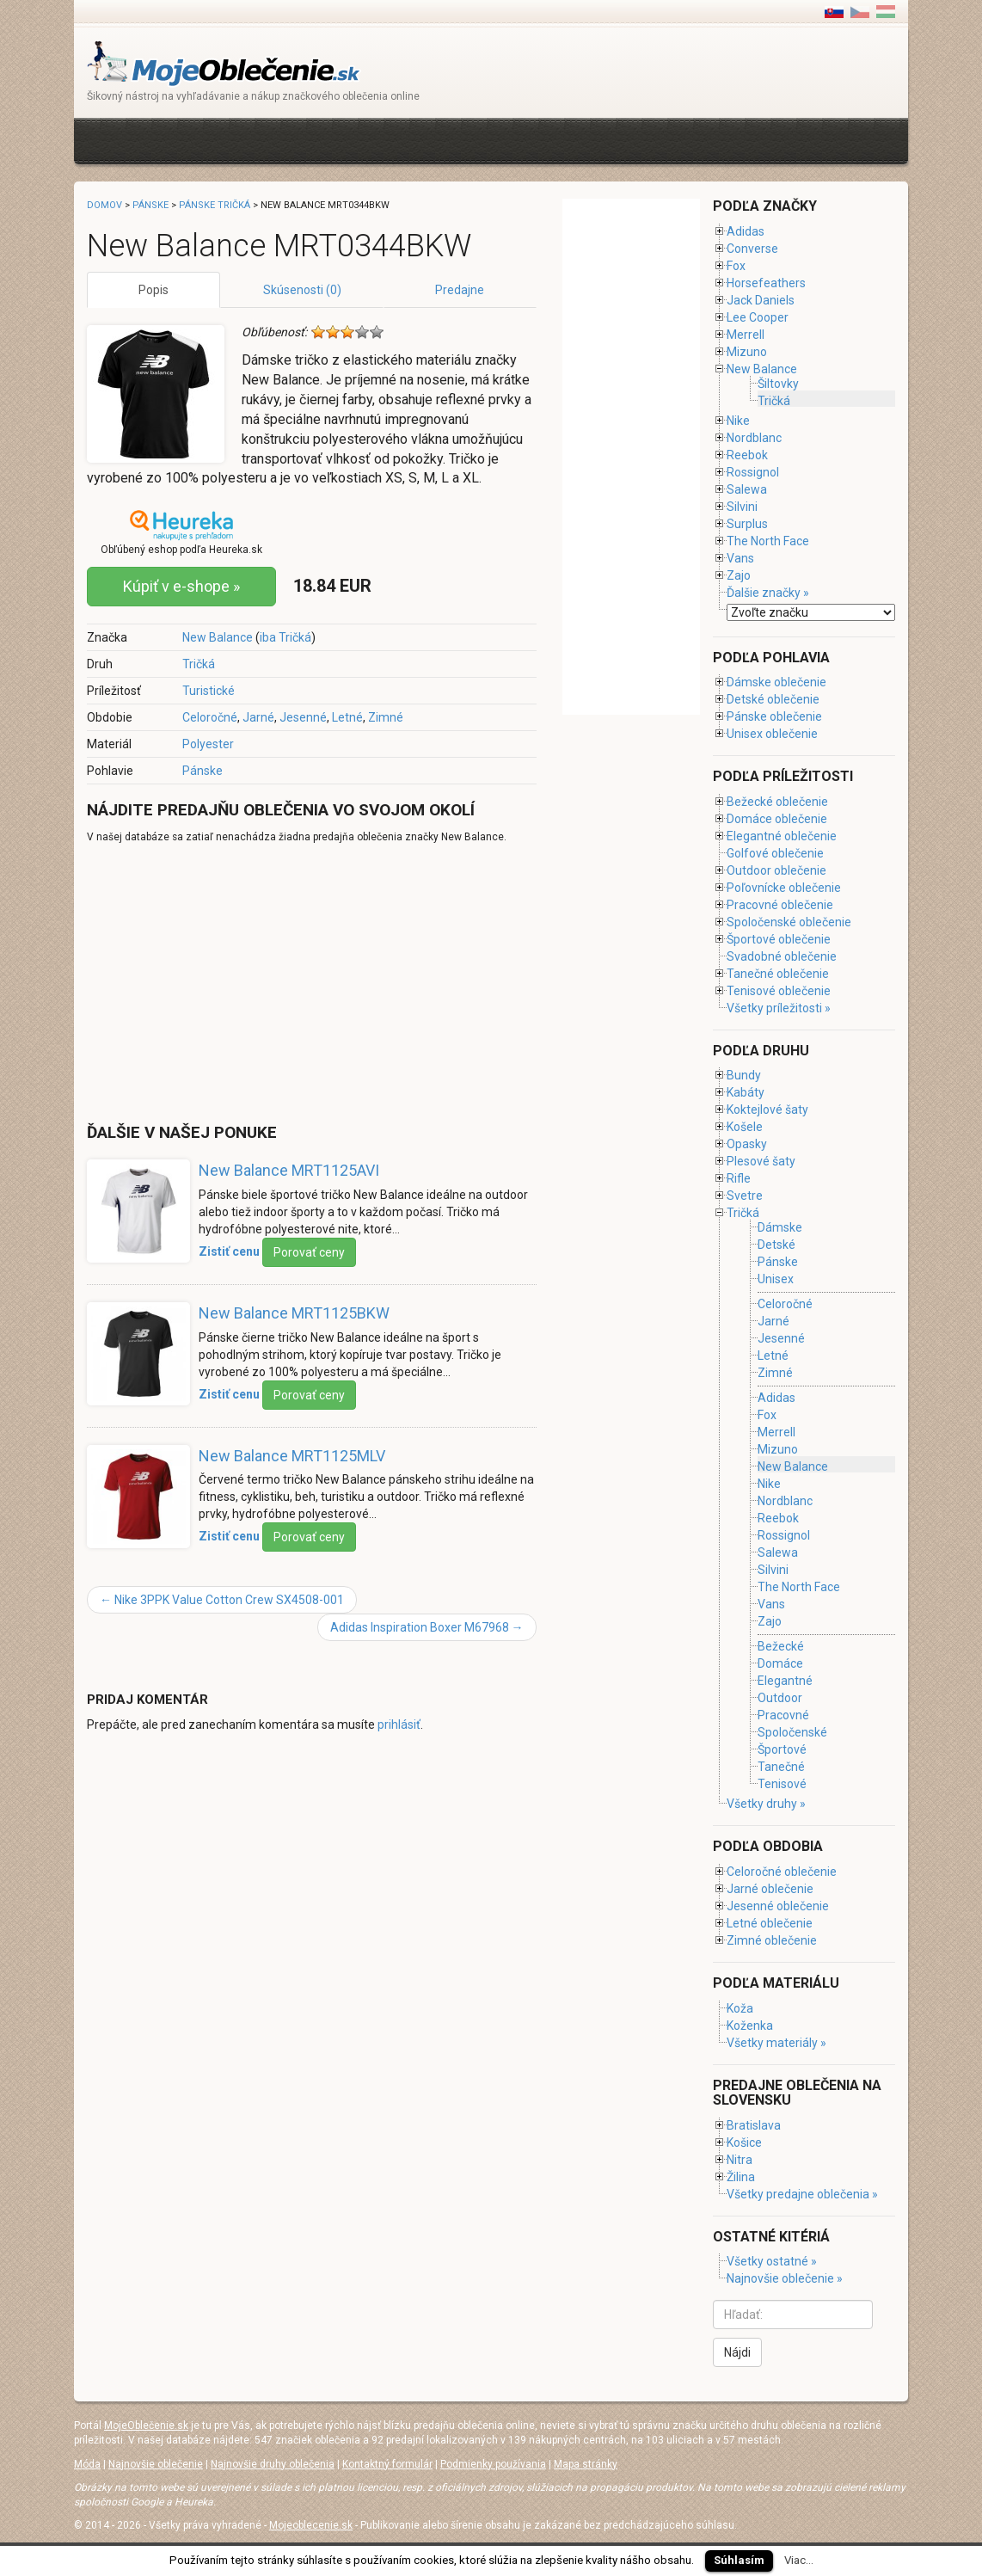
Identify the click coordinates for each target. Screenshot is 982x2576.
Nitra (739, 2160)
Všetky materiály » (776, 2043)
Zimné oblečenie (772, 1940)
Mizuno (747, 352)
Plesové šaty (761, 1161)
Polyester (208, 744)
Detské (776, 1245)
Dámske (780, 1227)
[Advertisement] (400, 138)
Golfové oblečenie (775, 853)
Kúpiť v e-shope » (181, 586)
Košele (745, 1127)
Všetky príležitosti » (779, 1008)
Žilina (741, 2177)
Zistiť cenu (229, 1251)
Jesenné (303, 717)
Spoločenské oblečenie (789, 922)
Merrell (745, 335)
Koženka (750, 2026)
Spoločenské (792, 1732)
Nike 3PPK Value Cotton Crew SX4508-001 (222, 1600)
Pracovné (783, 1715)
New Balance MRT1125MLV (292, 1456)
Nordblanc (754, 438)
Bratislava (754, 2125)
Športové (782, 1749)
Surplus (747, 524)
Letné (347, 717)
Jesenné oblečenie (778, 1906)
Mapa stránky (585, 2464)
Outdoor (780, 1698)
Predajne (459, 290)
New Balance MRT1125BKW (294, 1313)
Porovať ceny (309, 1252)
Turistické (208, 691)
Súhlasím (739, 2560)
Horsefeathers (766, 283)
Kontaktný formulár (387, 2464)
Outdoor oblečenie (776, 870)
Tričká (198, 664)
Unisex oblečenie (772, 734)
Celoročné (209, 717)
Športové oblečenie (779, 939)
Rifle (739, 1178)
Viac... (798, 2560)
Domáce (780, 1663)
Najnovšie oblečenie (155, 2464)
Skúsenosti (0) (302, 290)
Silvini (742, 507)
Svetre (745, 1196)
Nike (738, 421)
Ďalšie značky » (768, 593)
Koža (740, 2008)
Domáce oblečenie (777, 819)
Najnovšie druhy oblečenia (272, 2464)
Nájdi (737, 2352)
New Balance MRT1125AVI (289, 1170)
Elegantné (785, 1681)
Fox (736, 266)
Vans (740, 558)
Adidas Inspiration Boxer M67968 (427, 1627)
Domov (104, 205)
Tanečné (781, 1767)
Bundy (744, 1075)
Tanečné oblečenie (778, 974)
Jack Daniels (761, 300)
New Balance (217, 637)
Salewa (747, 489)
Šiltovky (778, 384)
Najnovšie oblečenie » (785, 2278)
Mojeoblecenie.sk (311, 2525)
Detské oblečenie (773, 699)
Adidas (745, 231)
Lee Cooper (758, 317)
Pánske (202, 771)
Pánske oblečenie (774, 716)
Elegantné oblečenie (782, 836)
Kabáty (745, 1092)
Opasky (747, 1144)
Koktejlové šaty (767, 1110)
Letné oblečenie (770, 1923)
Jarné (258, 717)
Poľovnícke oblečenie (784, 888)
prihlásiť (398, 1724)
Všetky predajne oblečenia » (802, 2194)
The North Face (768, 541)
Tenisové (782, 1784)
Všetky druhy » (766, 1804)
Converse (752, 249)
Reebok (747, 455)
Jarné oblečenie (770, 1889)
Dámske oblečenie (776, 682)
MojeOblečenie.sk (146, 2425)
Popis (153, 290)
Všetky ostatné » (772, 2261)
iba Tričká (285, 637)
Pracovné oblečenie (780, 905)
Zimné (385, 717)
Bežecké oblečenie (777, 802)
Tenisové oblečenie (779, 991)
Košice (744, 2142)
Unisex (776, 1279)
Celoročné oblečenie (782, 1872)
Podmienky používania (493, 2464)
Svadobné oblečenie (782, 956)
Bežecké (781, 1646)
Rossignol (753, 472)
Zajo (739, 575)
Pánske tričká (214, 205)
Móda (87, 2464)
